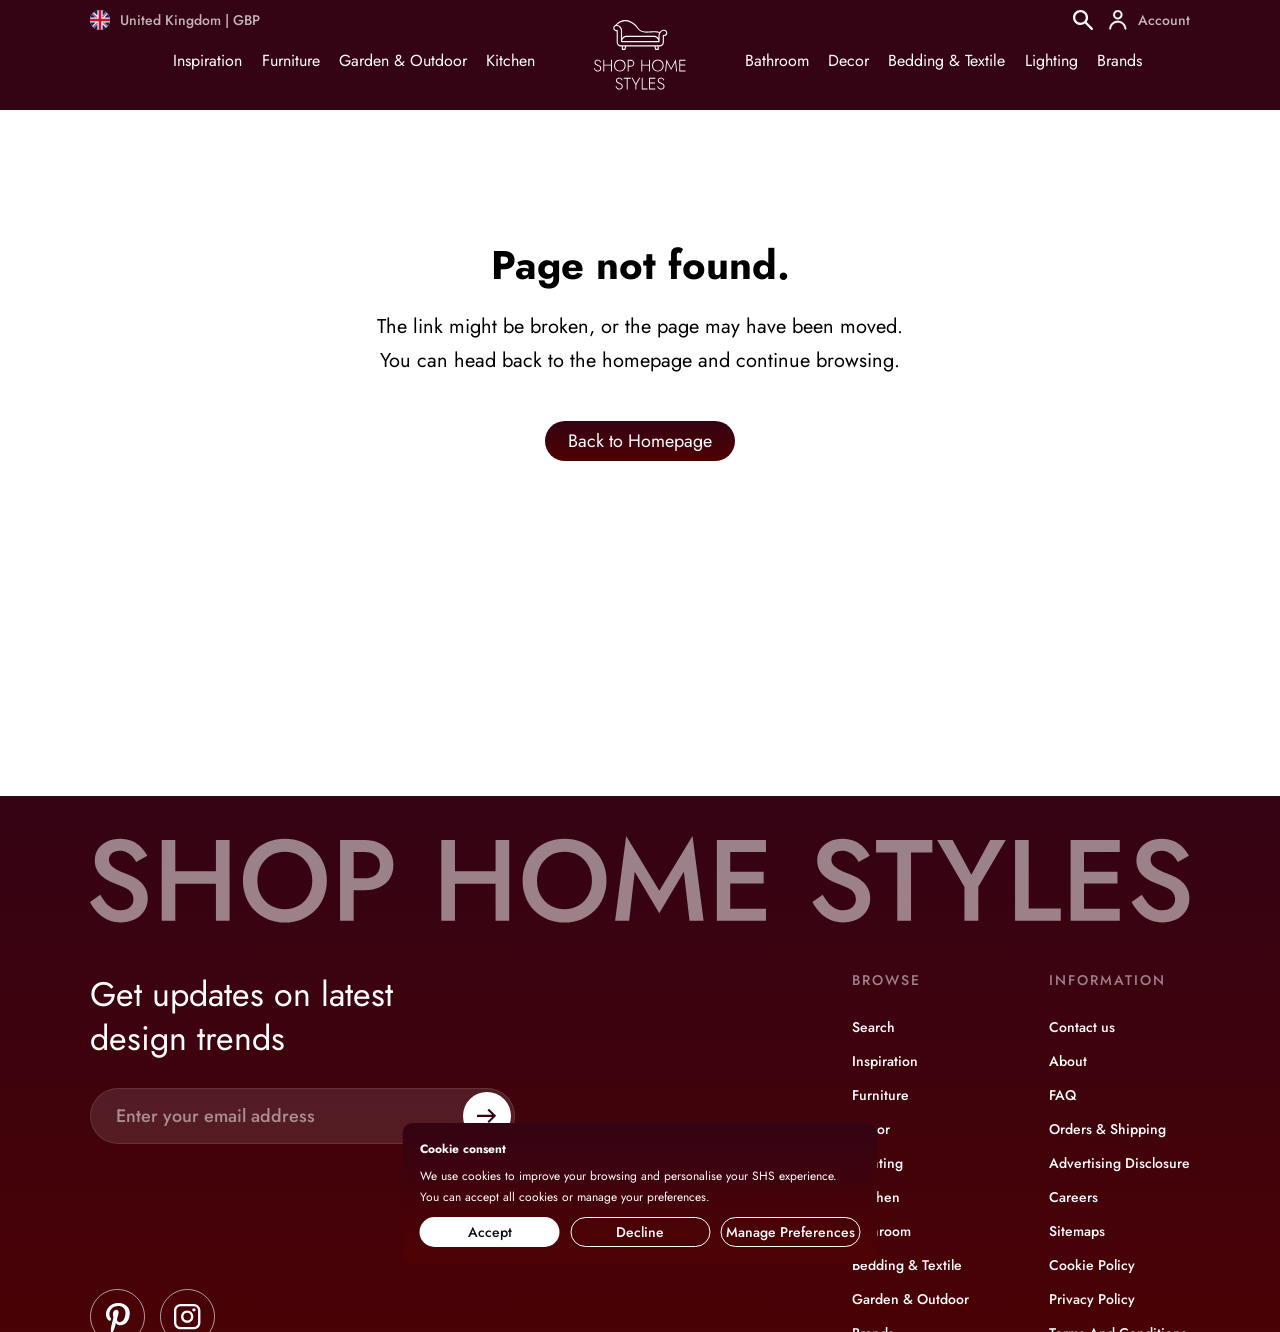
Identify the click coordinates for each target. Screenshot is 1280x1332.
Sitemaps (1077, 1231)
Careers (1073, 1197)
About (1068, 1061)
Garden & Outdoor (403, 60)
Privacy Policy (1092, 1299)
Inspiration (207, 60)
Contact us (1082, 1027)
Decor (848, 60)
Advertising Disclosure (1119, 1163)
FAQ (1062, 1095)
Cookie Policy (1092, 1265)
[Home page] (640, 88)
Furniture (291, 60)
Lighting (1051, 60)
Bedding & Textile (946, 60)
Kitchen (510, 60)
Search (873, 1027)
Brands (1119, 60)
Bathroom (777, 60)
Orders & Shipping (1107, 1129)
